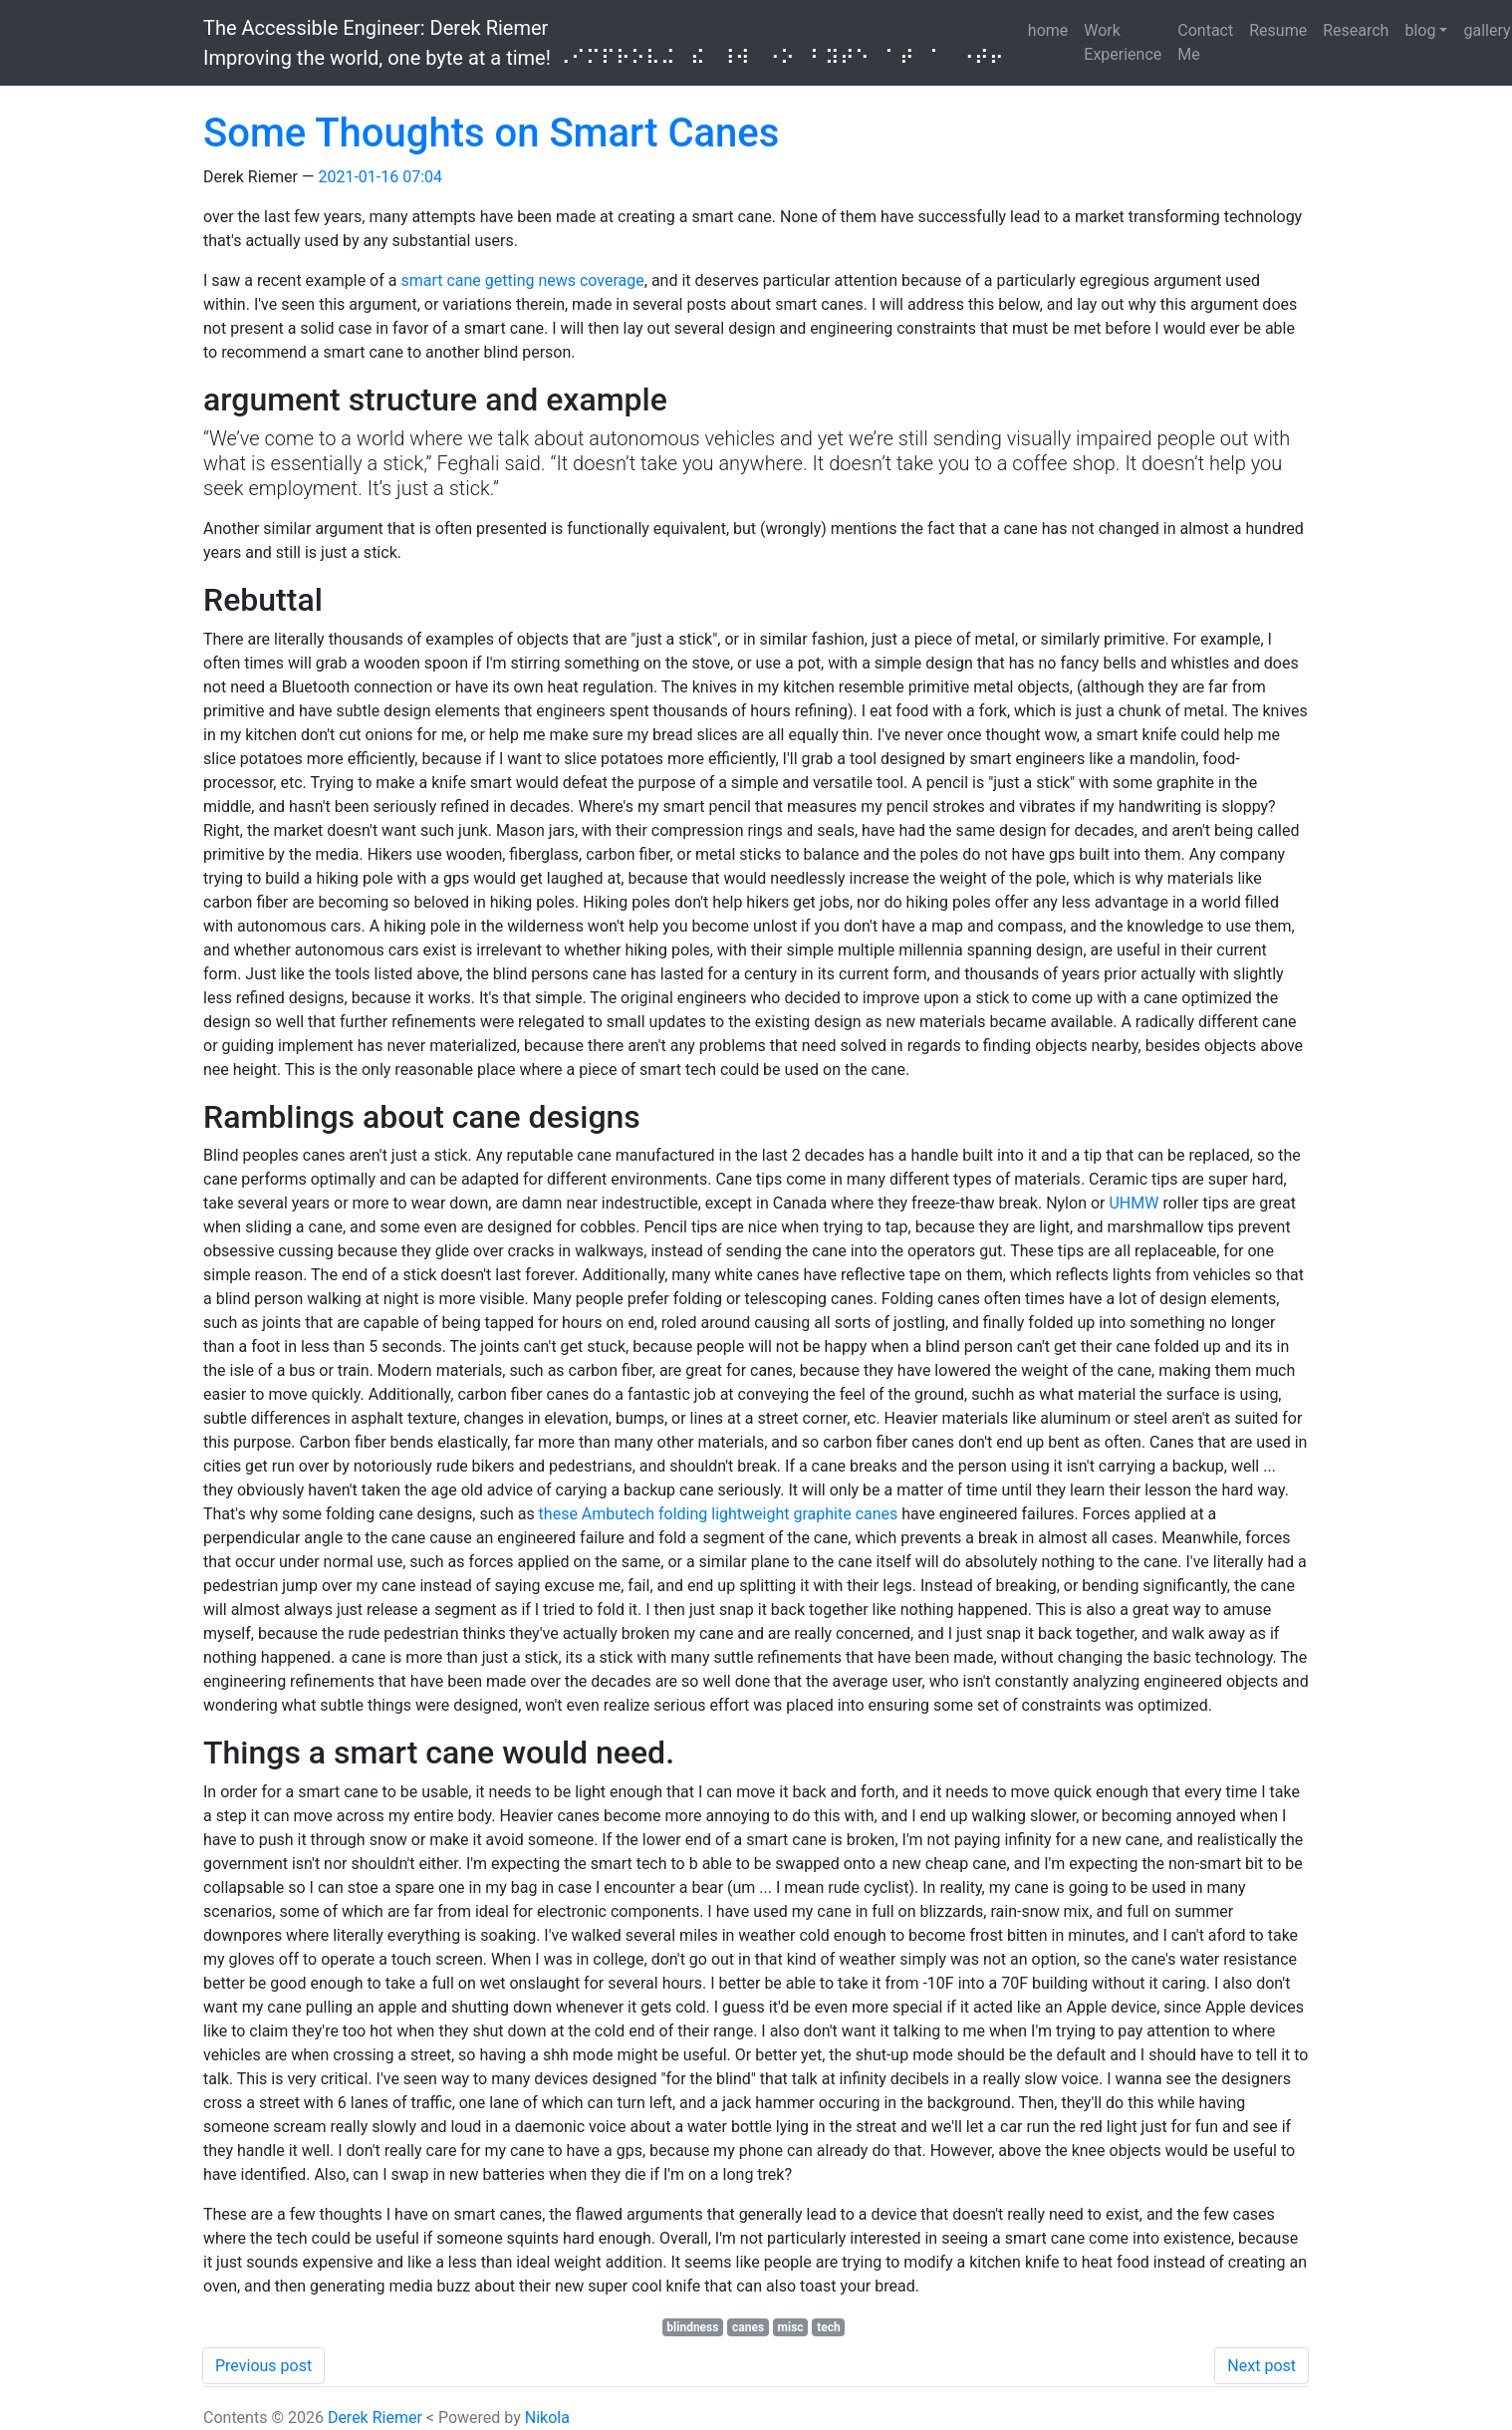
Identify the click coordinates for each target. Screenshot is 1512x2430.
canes (748, 2327)
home (1048, 30)
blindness (692, 2327)
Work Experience (1122, 42)
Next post (1261, 2365)
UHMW (1133, 1203)
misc (791, 2327)
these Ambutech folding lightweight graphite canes (718, 1513)
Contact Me (1205, 42)
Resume (1278, 30)
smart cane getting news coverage (521, 280)
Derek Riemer (375, 2417)
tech (829, 2327)
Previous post (263, 2365)
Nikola (547, 2417)
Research (1355, 30)
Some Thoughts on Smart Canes (491, 133)
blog (1419, 30)
